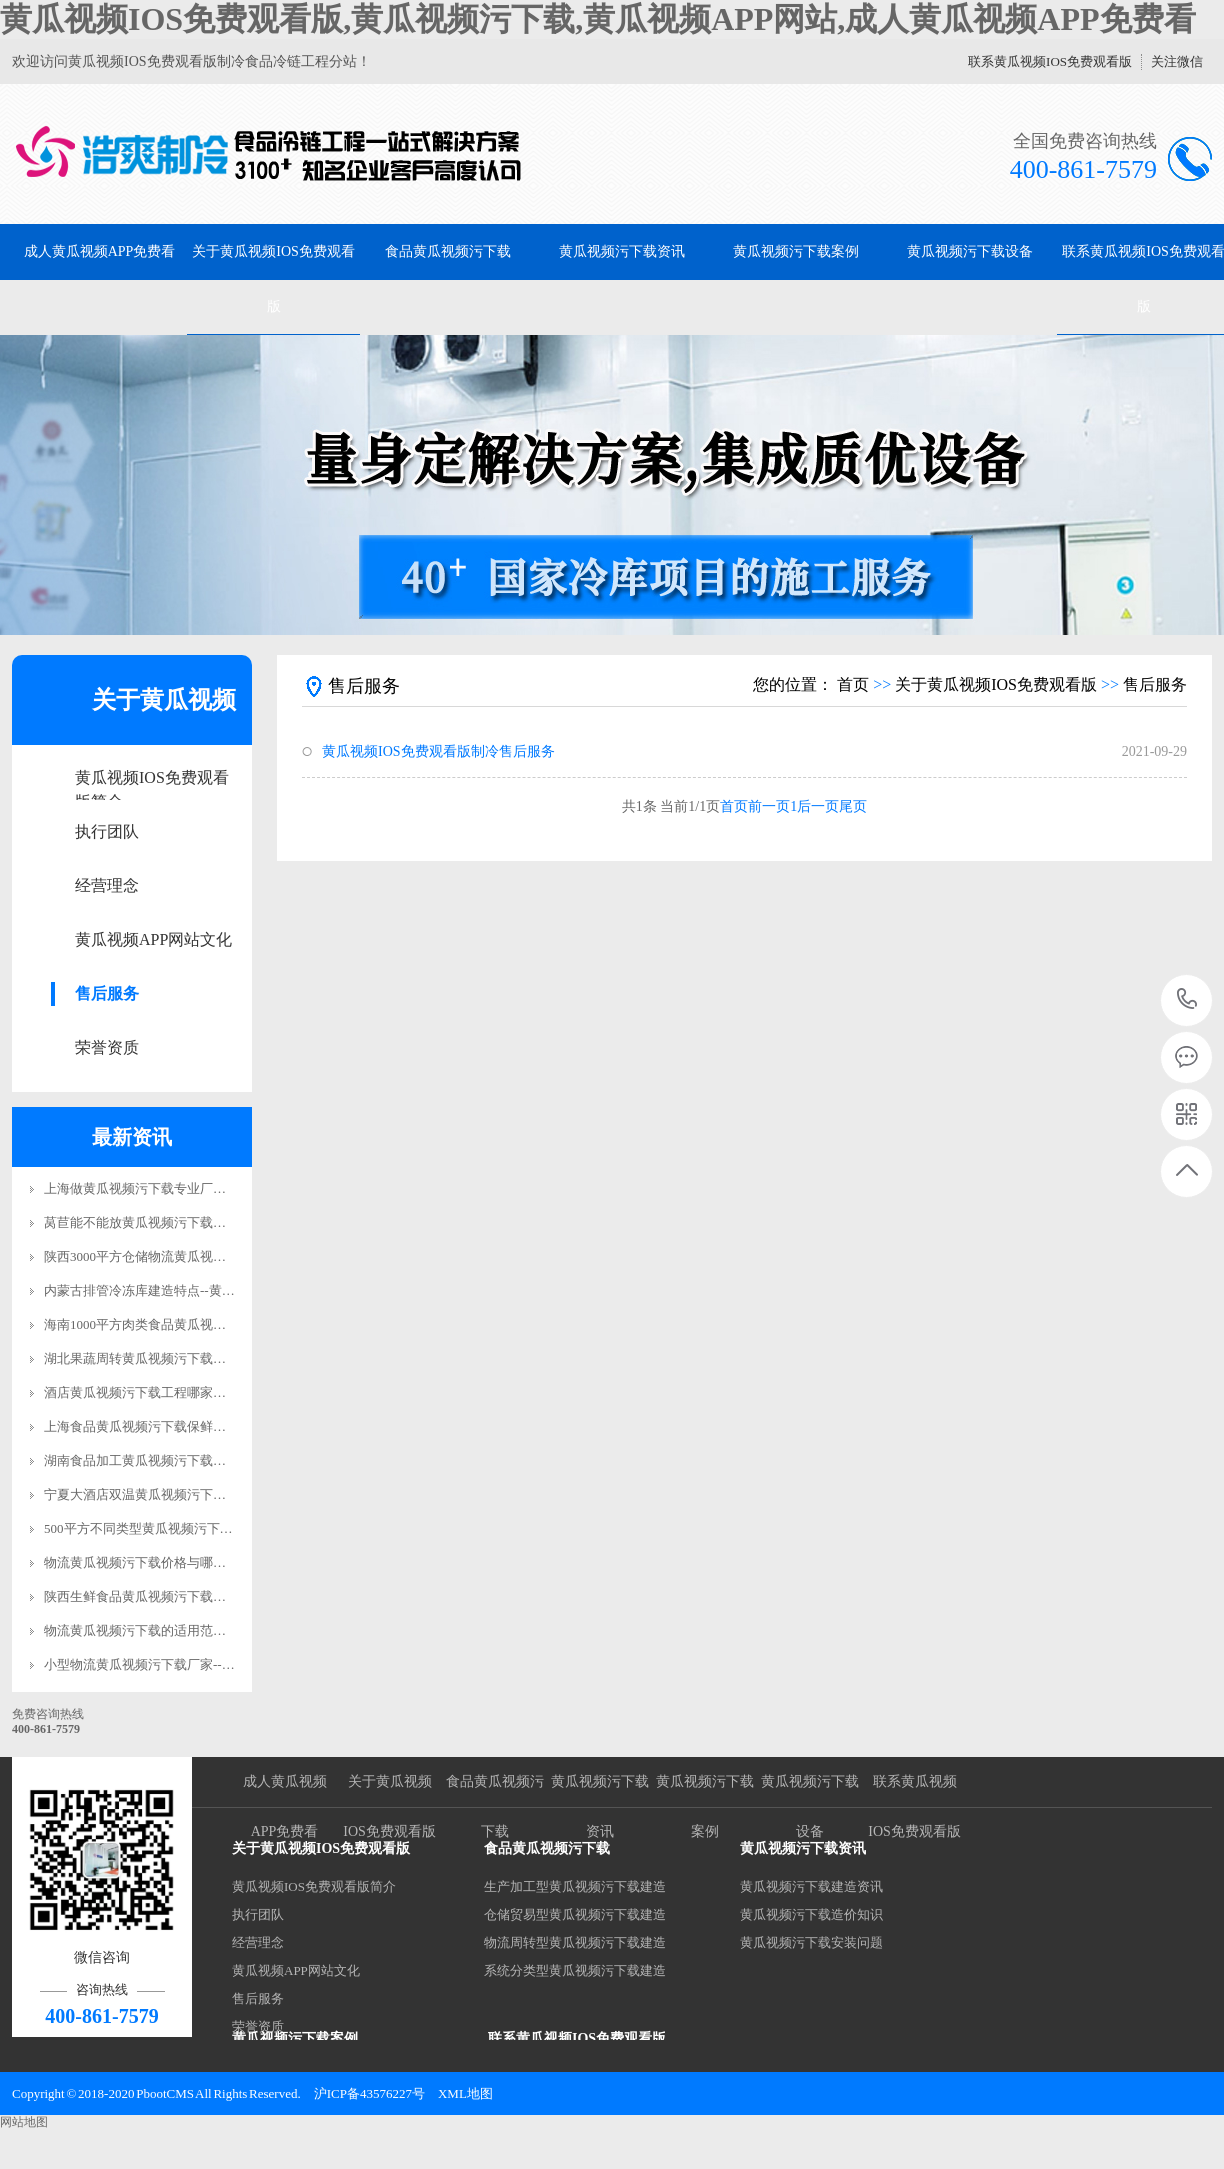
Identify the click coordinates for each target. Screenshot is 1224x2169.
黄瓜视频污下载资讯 (622, 251)
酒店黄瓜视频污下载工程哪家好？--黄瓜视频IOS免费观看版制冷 (228, 1392)
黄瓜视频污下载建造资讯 (811, 1886)
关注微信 (1177, 61)
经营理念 (107, 885)
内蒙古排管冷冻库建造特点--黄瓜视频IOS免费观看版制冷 (208, 1290)
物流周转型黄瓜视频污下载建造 (575, 1942)
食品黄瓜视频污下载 (448, 251)
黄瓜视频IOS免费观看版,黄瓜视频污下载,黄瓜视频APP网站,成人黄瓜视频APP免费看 (598, 19)
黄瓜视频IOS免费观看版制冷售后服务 (438, 751)
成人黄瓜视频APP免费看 (100, 251)
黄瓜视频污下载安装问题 (811, 1942)
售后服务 (107, 993)
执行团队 (107, 831)
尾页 (853, 806)
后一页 (818, 806)
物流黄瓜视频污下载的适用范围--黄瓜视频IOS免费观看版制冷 (221, 1630)
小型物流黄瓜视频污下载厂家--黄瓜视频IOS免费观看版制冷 (215, 1664)
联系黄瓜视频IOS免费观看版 (1050, 61)
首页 (853, 684)
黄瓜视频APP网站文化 (153, 939)
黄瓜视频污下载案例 (796, 251)
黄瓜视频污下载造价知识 (811, 1914)
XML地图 (465, 2093)
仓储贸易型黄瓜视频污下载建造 (575, 1914)
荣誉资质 (107, 1047)
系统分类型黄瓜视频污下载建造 (575, 1970)
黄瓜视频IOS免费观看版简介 (152, 779)
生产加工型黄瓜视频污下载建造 (575, 1886)
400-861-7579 (1187, 1000)
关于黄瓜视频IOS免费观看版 (273, 279)
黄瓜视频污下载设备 (970, 251)
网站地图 (24, 2122)
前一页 (769, 806)
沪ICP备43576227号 (369, 2093)
